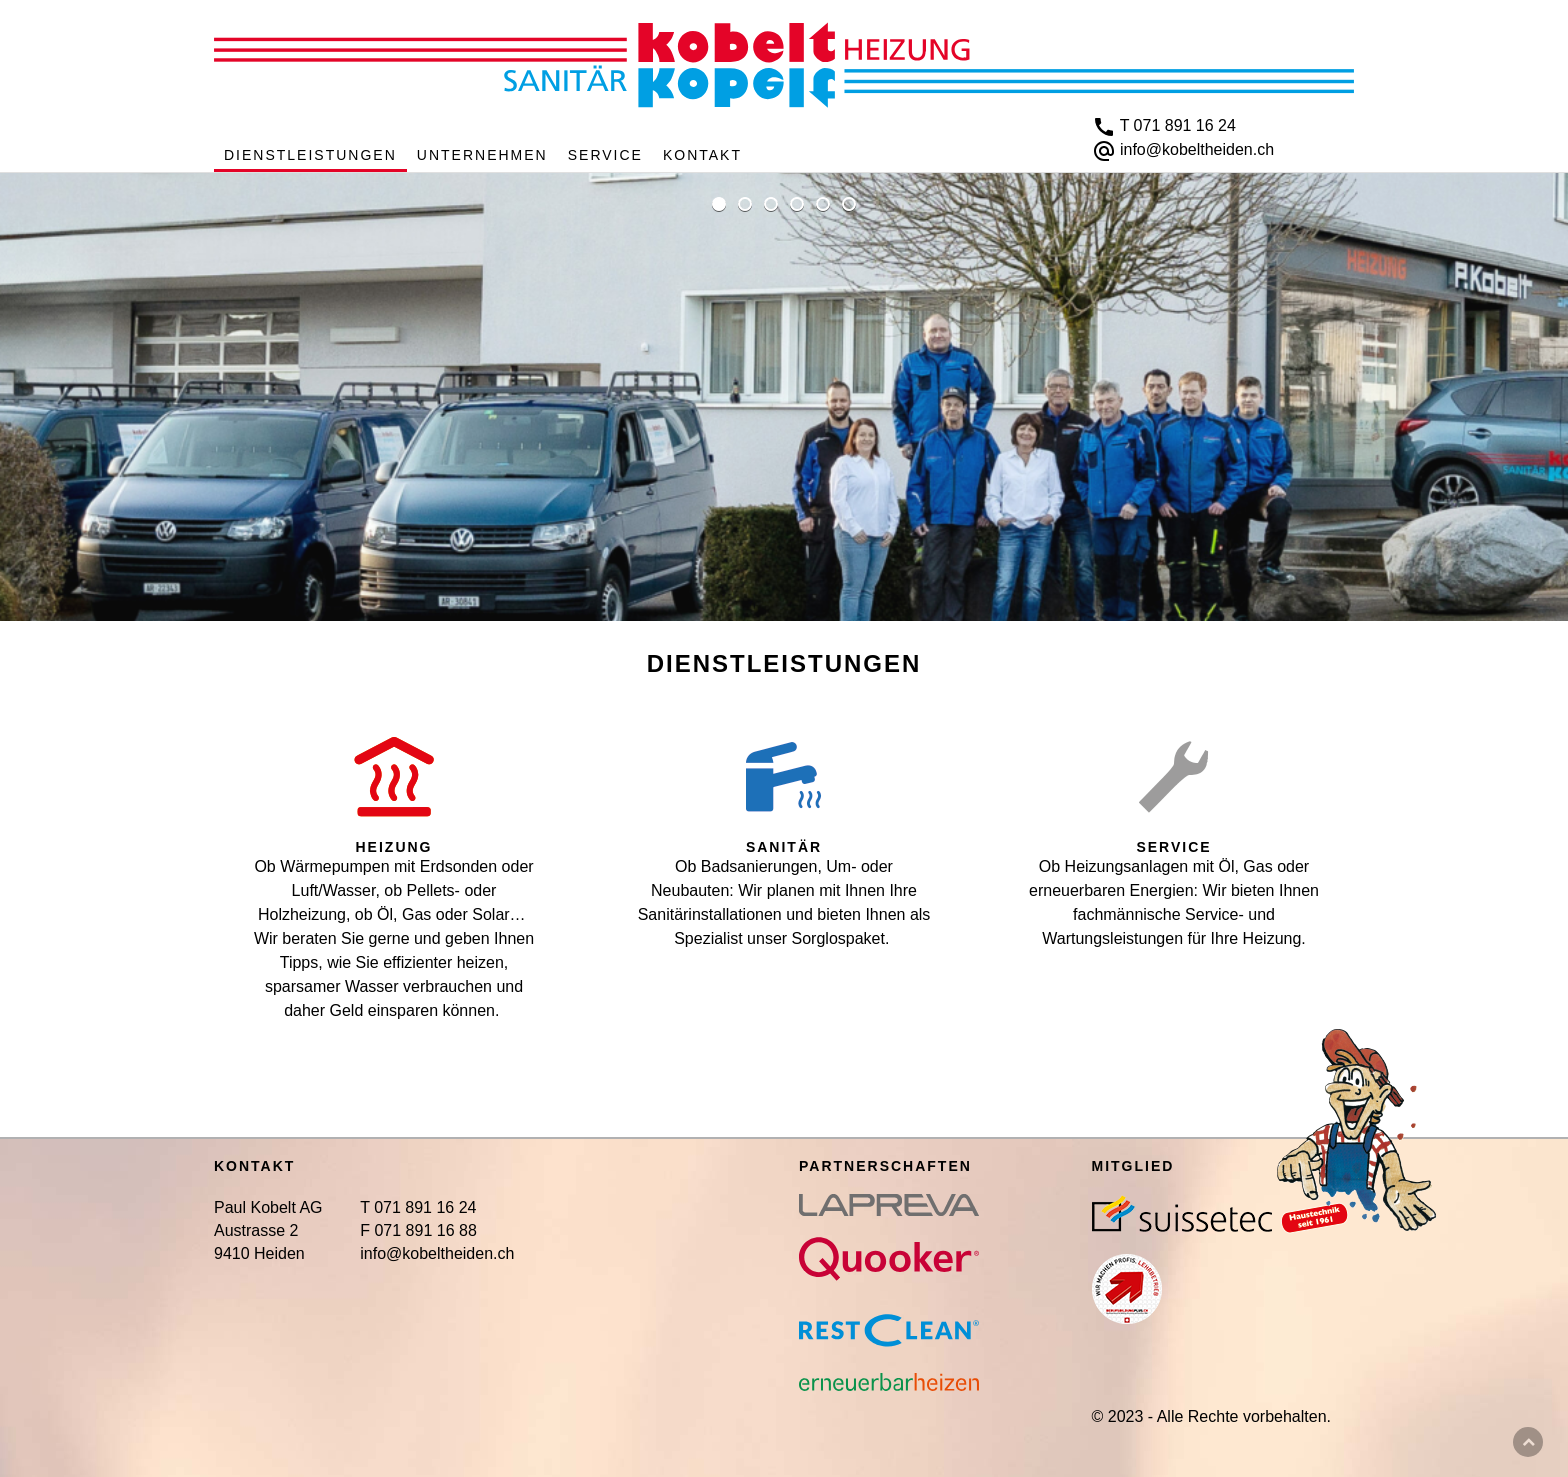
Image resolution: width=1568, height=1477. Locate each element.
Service (605, 155)
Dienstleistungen (310, 155)
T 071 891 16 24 (1178, 125)
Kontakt (702, 155)
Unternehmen (482, 155)
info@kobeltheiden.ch (1197, 149)
